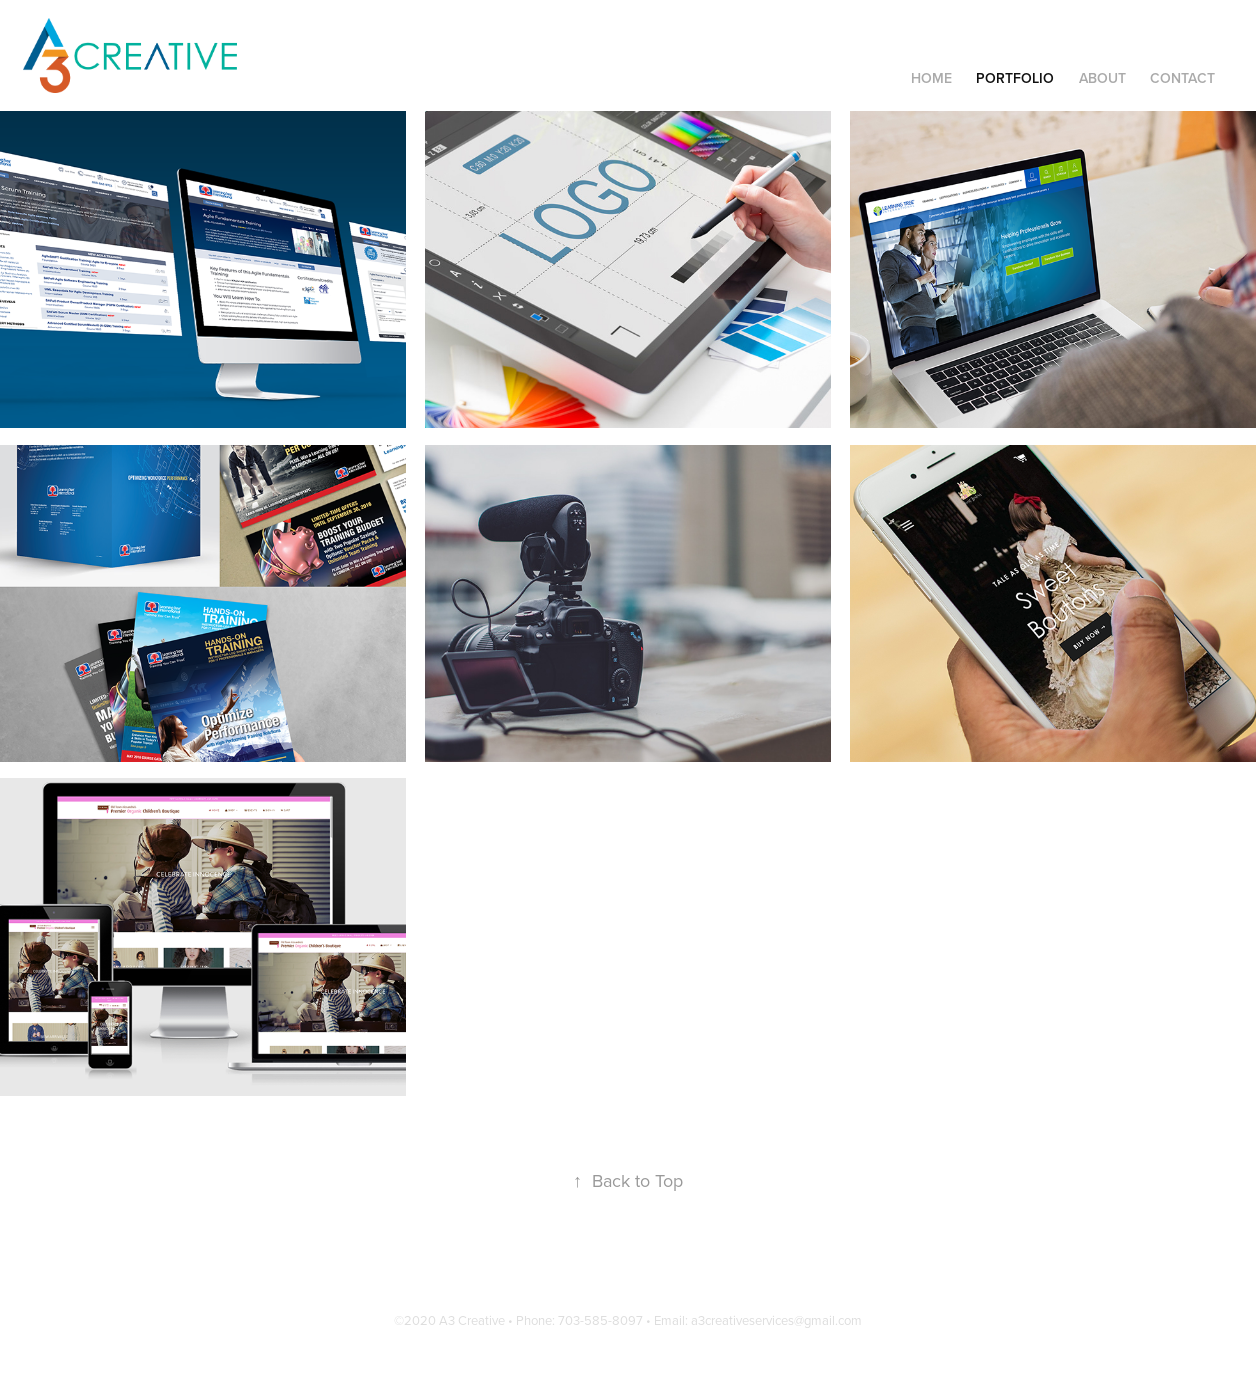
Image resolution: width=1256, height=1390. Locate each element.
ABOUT (1102, 78)
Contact (1182, 78)
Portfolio (1015, 78)
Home (931, 78)
